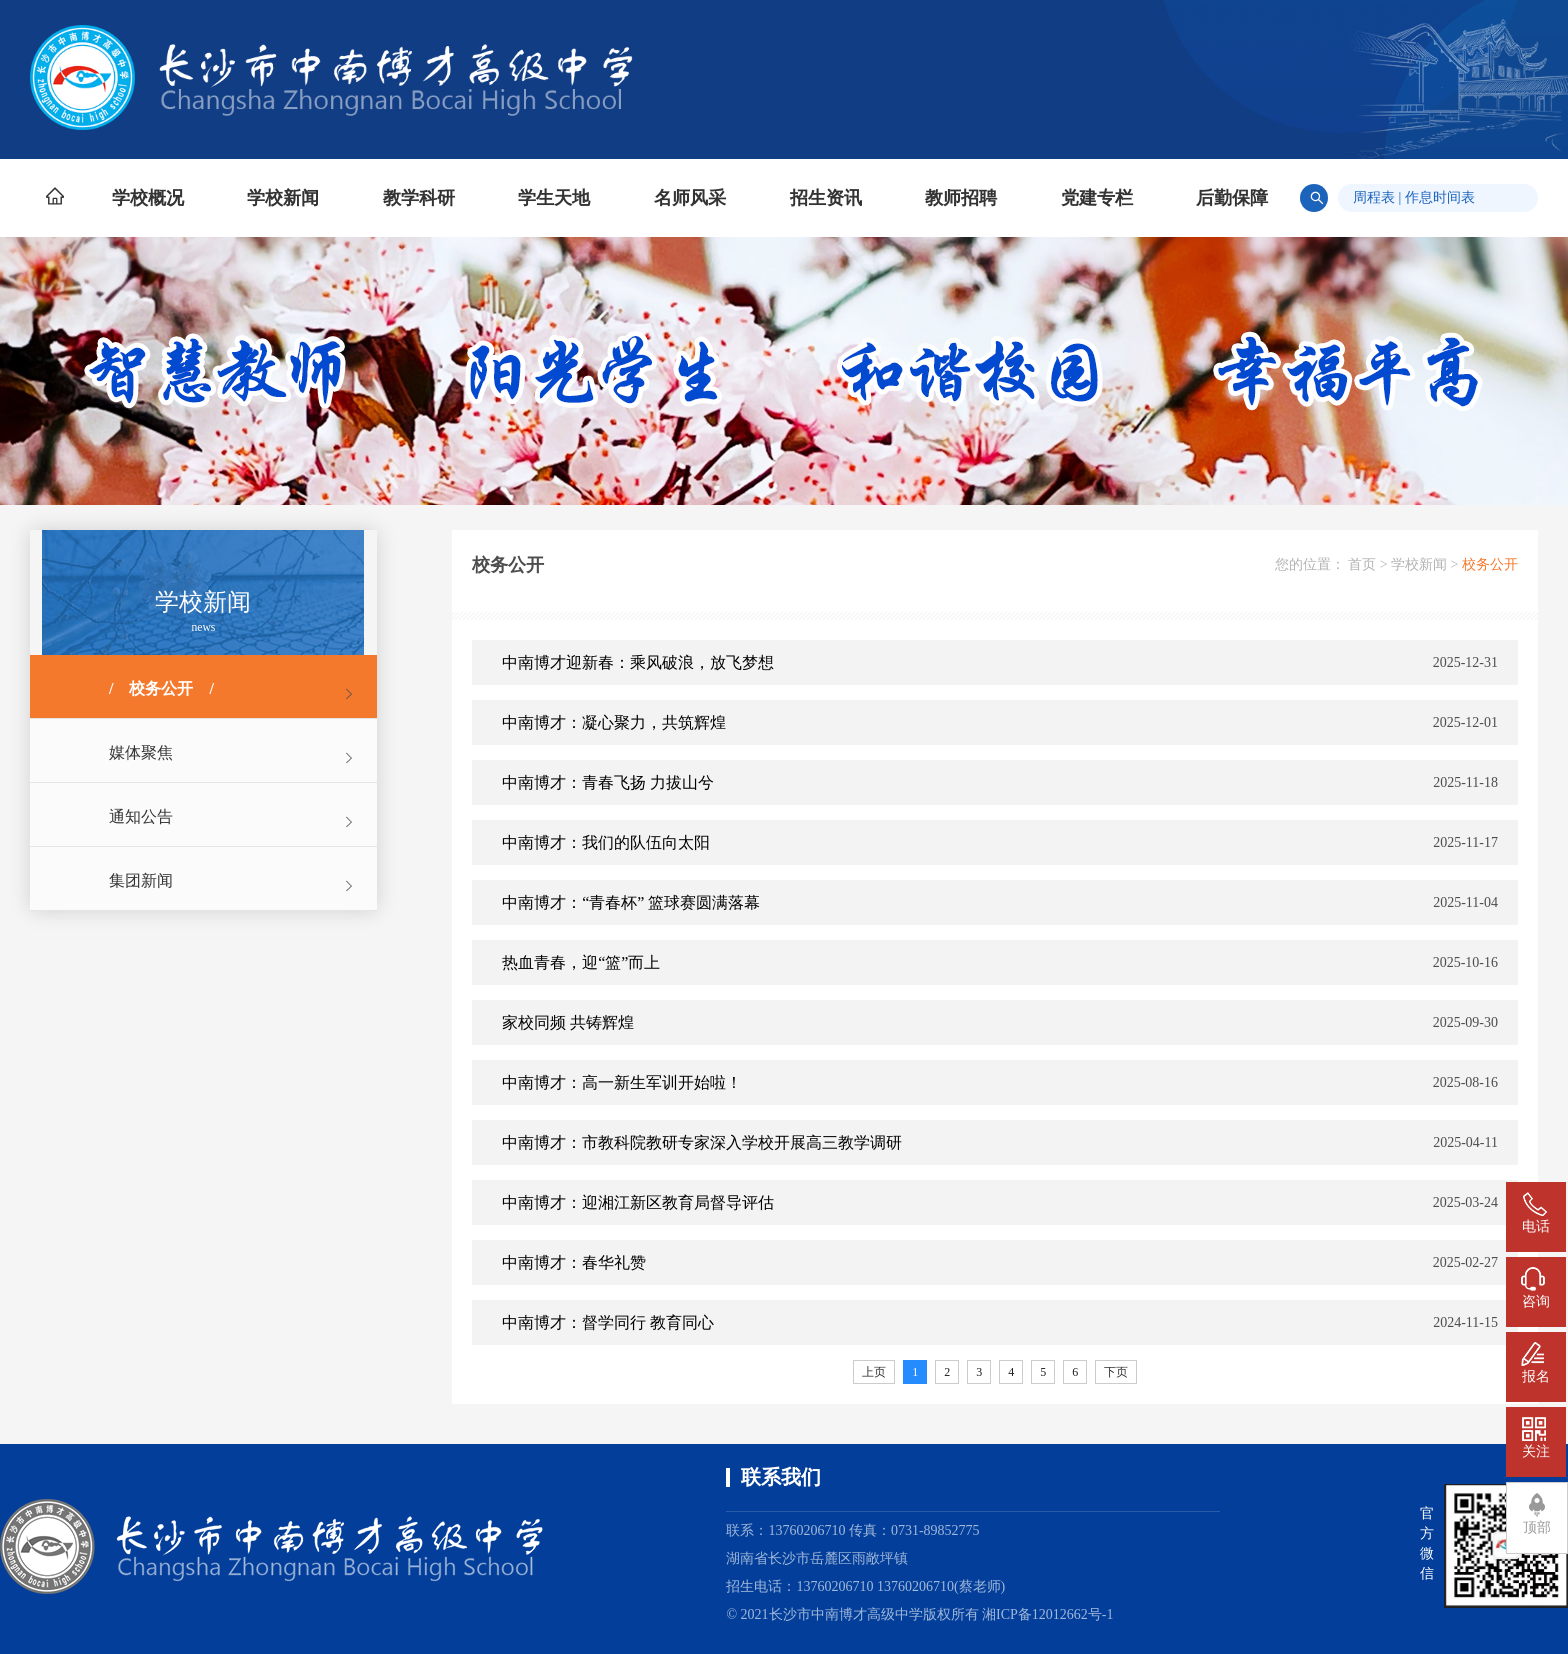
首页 (1362, 564)
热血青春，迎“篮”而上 (581, 962)
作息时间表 (1440, 197)
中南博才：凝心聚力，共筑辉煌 (614, 722)
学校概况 (148, 198)
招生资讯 (826, 198)
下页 (1116, 1372)
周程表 (1374, 197)
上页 (874, 1372)
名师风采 (690, 198)
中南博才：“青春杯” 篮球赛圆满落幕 (631, 902)
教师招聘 (961, 198)
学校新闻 (283, 198)
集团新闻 (141, 880)
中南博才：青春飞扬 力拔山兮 (608, 782)
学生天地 (554, 198)
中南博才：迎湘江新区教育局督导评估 (638, 1202)
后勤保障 (1232, 198)
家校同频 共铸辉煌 (568, 1022)
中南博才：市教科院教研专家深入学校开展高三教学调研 (702, 1142)
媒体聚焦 (141, 752)
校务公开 (161, 688)
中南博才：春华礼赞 (574, 1262)
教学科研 (419, 198)
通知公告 (141, 816)
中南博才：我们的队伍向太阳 (606, 842)
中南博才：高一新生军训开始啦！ (622, 1082)
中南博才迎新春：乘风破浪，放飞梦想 (638, 662)
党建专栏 (1097, 198)
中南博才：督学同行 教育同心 (608, 1322)
